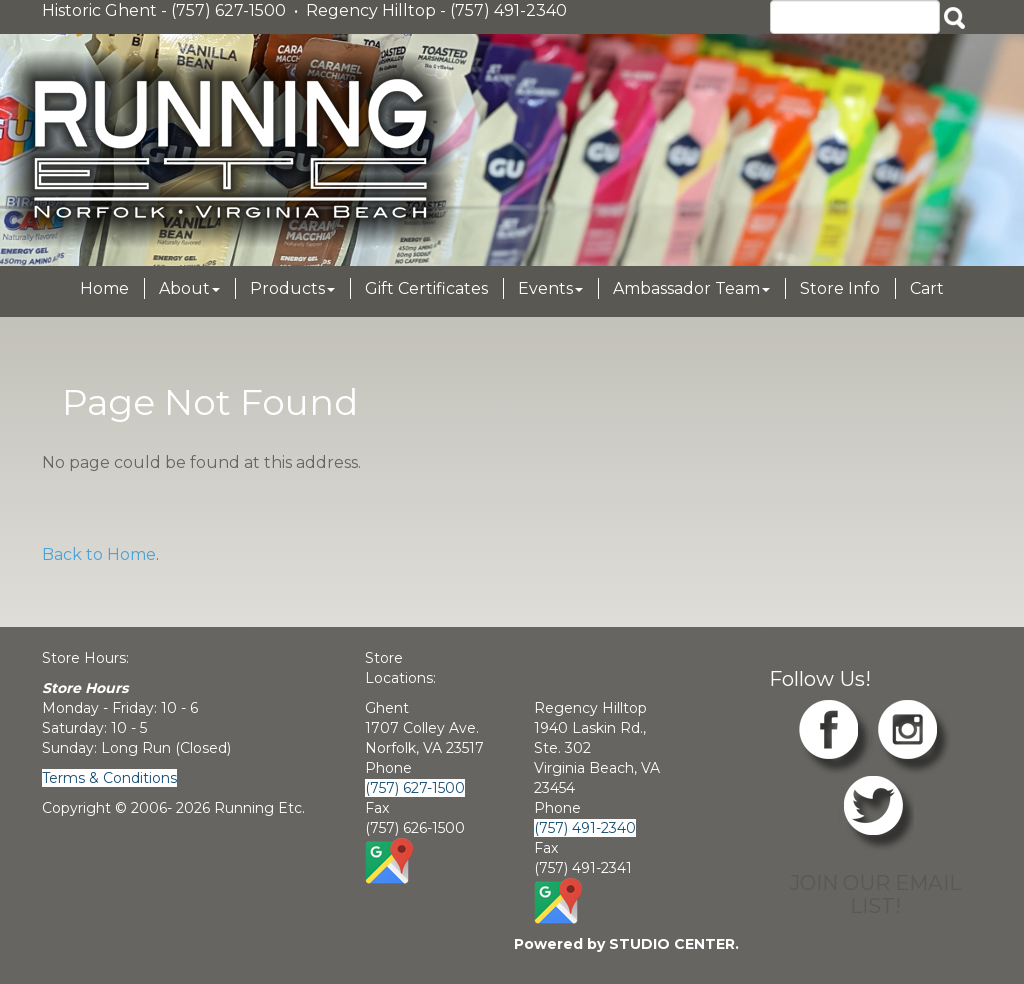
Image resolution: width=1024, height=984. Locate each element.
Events (550, 288)
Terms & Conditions (109, 778)
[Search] (855, 17)
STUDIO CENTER (672, 944)
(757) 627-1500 (415, 788)
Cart (927, 288)
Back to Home (99, 554)
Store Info (840, 288)
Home (104, 288)
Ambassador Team (691, 288)
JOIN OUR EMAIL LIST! (875, 893)
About (189, 288)
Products (292, 288)
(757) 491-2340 (585, 828)
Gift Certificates (426, 288)
